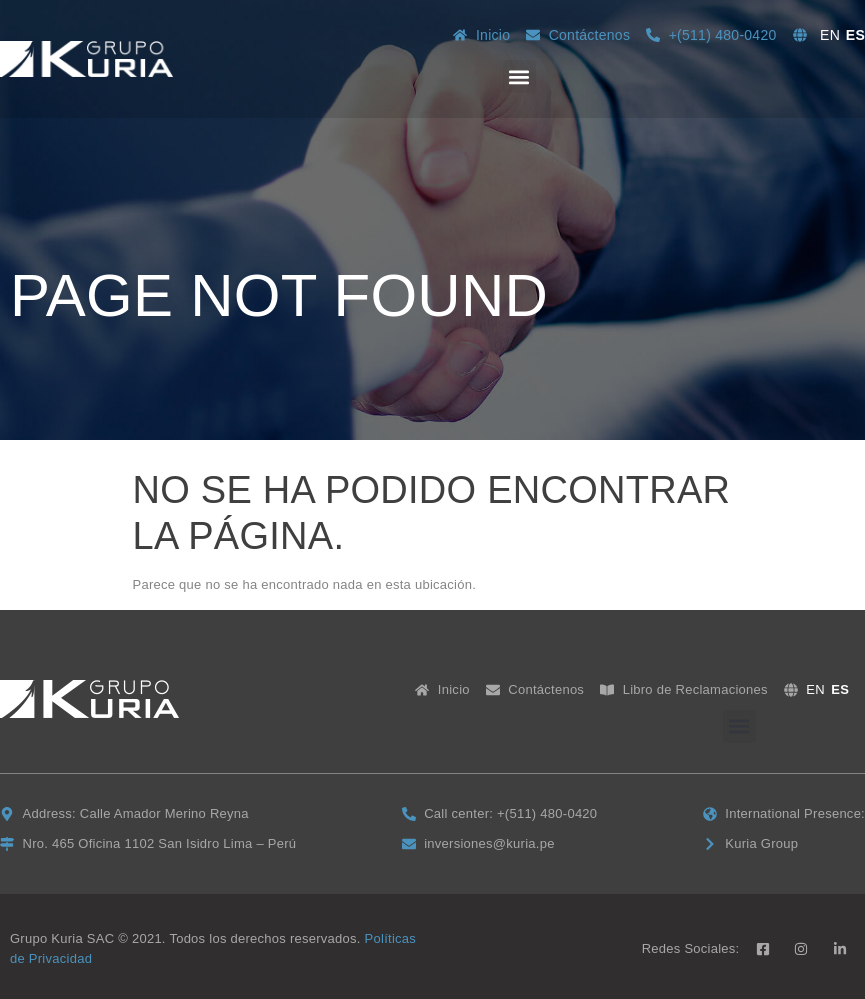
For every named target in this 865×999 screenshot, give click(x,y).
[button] (519, 76)
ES (855, 35)
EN (830, 35)
